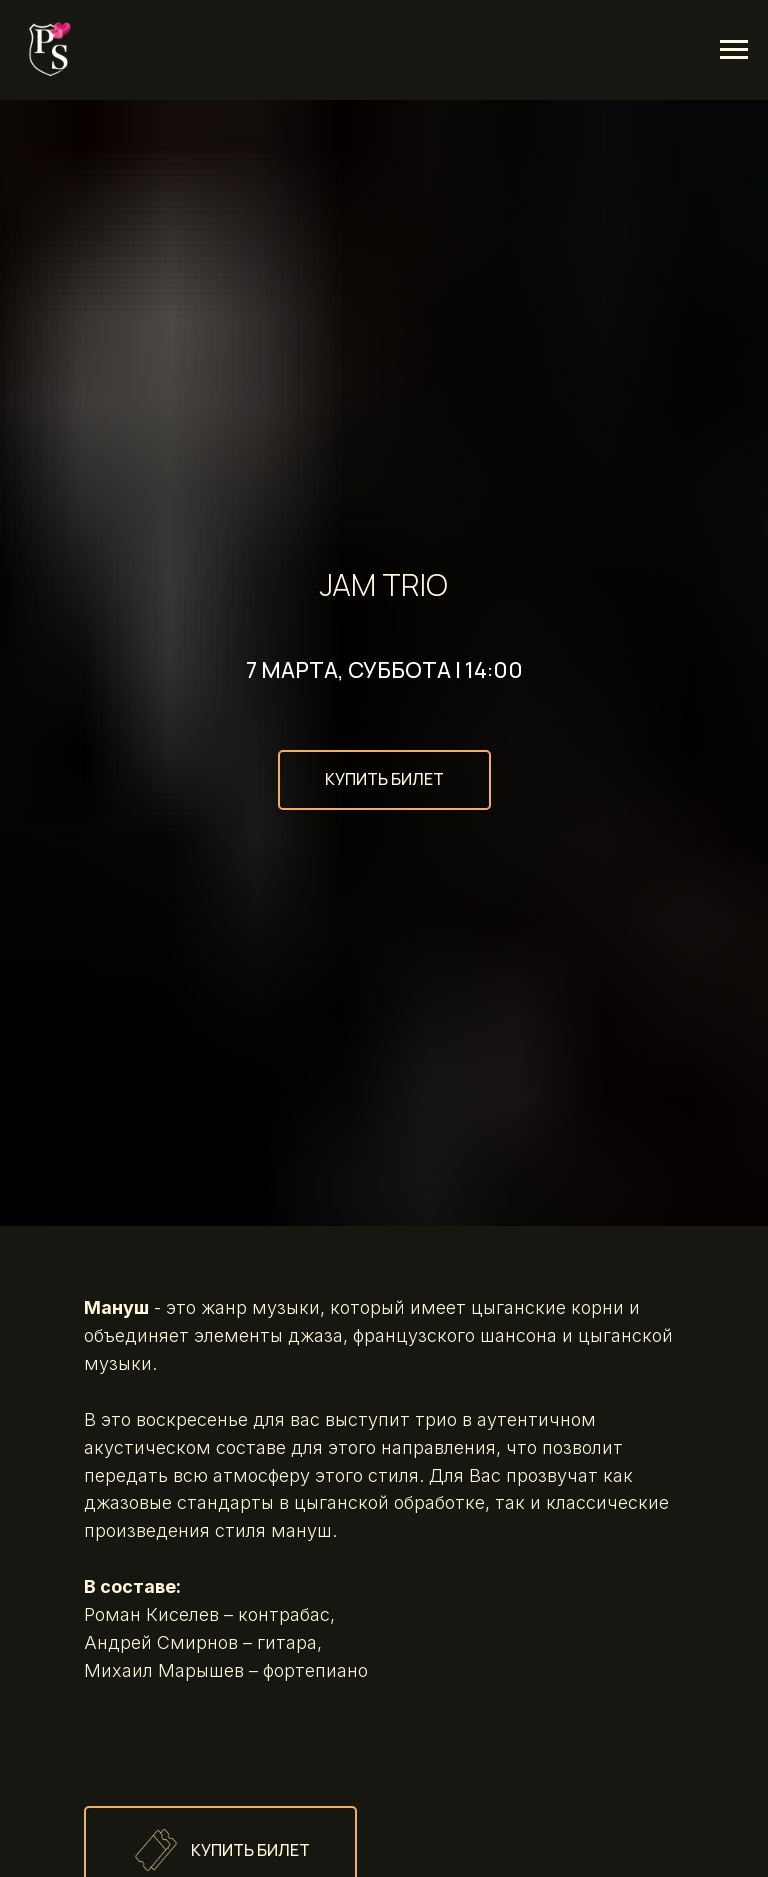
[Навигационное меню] (734, 50)
